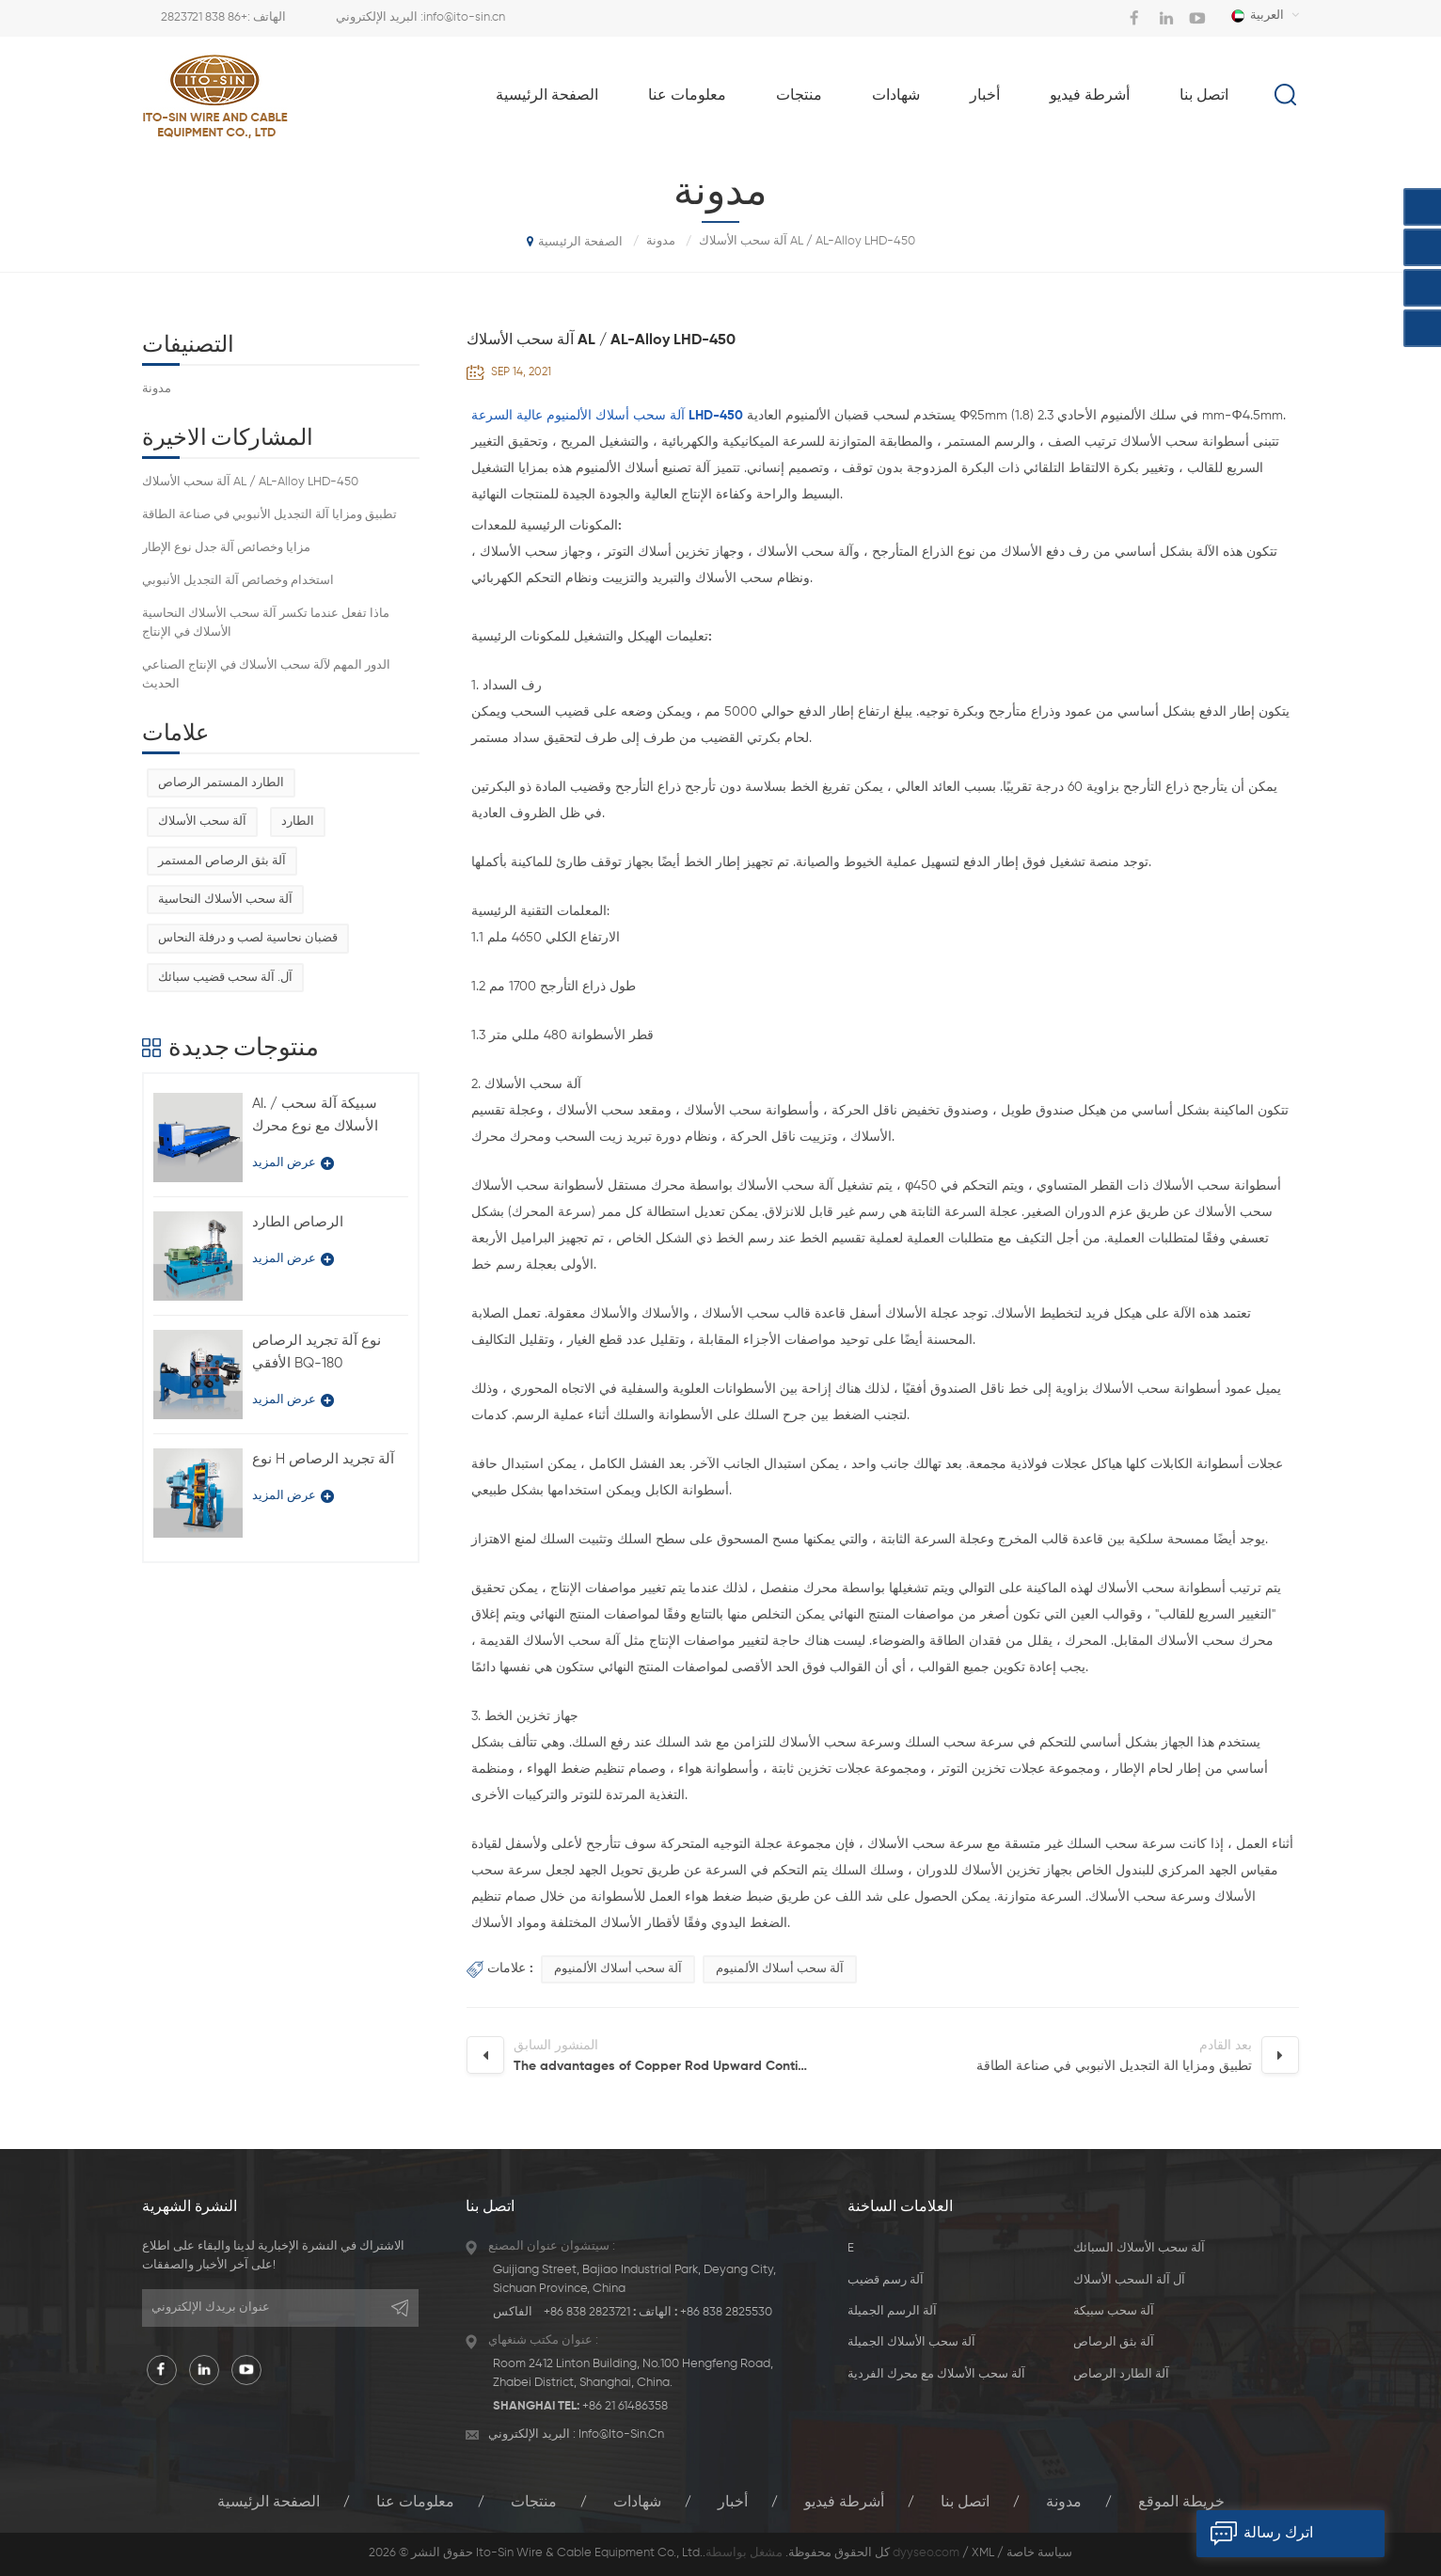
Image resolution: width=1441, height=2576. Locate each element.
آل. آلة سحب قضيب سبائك (225, 978)
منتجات (799, 95)
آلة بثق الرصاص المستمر (222, 861)
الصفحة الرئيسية (547, 95)
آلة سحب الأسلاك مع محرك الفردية (936, 2374)
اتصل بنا (1204, 95)
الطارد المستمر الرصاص (221, 783)
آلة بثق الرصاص (1113, 2342)
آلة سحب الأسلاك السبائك (1139, 2248)
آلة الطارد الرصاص (1121, 2374)
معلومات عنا (687, 95)
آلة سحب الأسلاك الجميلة (911, 2342)
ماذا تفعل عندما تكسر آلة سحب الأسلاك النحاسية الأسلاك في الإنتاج (265, 623)
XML (983, 2553)
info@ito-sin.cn (464, 17)
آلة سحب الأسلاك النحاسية (225, 899)
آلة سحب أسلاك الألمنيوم (618, 1969)
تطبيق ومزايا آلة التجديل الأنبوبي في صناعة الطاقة (269, 515)
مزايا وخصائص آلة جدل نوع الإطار (226, 548)
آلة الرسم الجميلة (892, 2311)
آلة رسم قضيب (885, 2280)
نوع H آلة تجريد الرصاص (323, 1459)
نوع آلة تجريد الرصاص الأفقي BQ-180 (316, 1352)
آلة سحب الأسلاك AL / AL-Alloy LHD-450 (250, 482)
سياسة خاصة (1039, 2553)
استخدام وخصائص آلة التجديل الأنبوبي (238, 581)
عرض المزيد (293, 1163)
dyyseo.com (926, 2553)
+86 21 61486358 (625, 2406)
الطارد (297, 821)
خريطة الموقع (1181, 2502)
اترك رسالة (1254, 2533)
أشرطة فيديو (1090, 95)
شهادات (896, 95)
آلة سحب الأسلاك (202, 821)
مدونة (156, 389)
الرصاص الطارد (297, 1222)
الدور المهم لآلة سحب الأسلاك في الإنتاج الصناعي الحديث (266, 674)
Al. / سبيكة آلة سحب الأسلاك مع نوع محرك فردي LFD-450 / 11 (315, 1117)
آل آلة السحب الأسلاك (1129, 2280)
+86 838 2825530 (726, 2312)
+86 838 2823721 (204, 17)
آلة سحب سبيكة (1113, 2311)
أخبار (985, 95)
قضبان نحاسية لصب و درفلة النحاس (248, 938)
